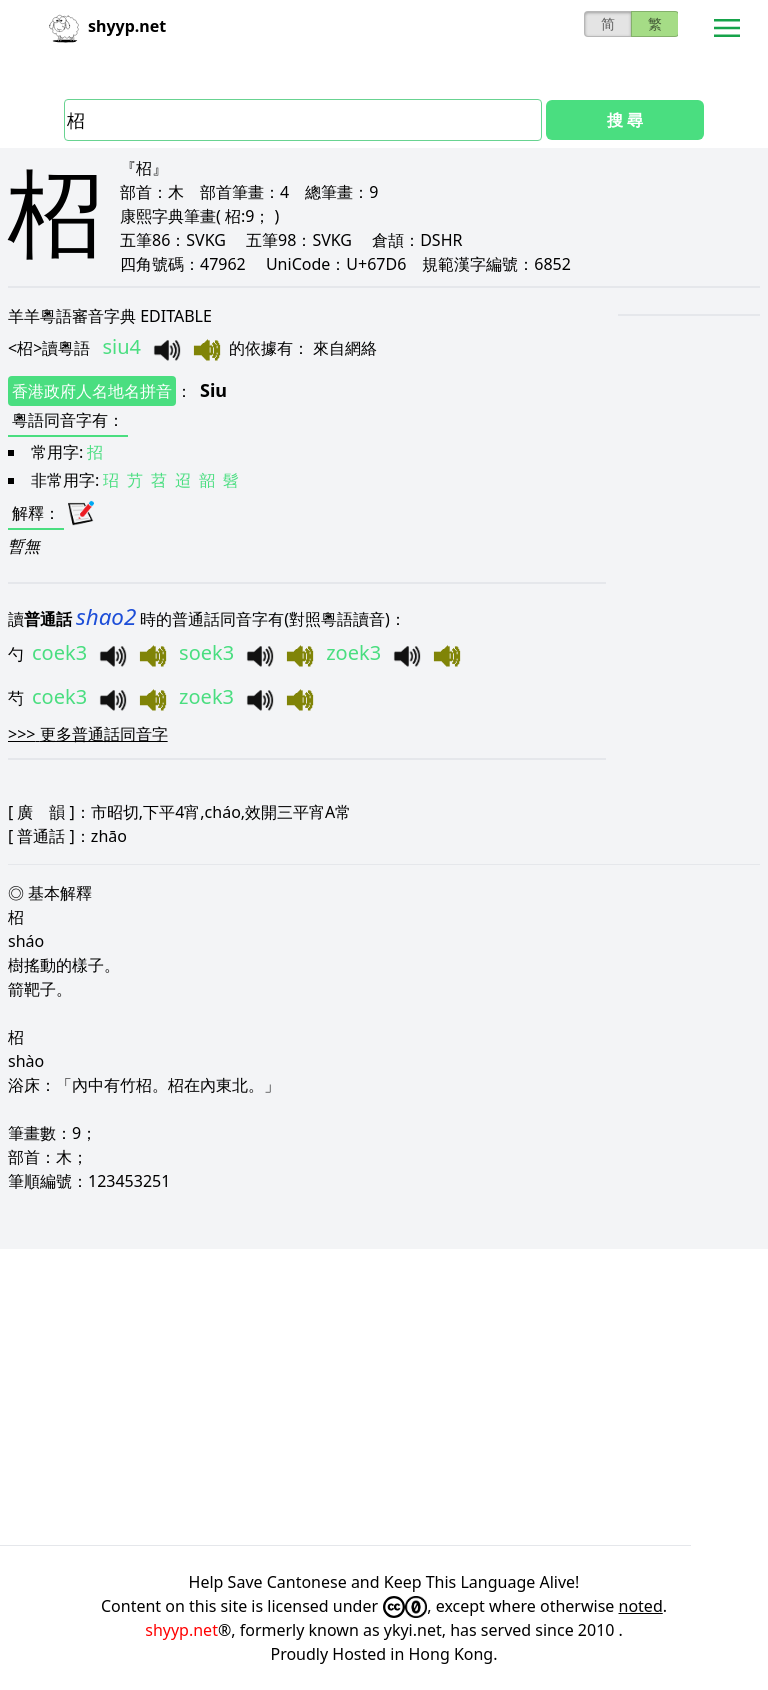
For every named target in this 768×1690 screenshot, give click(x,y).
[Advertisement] (384, 1397)
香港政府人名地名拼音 (92, 391)
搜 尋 (625, 120)
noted (641, 1606)
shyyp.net (181, 1630)
